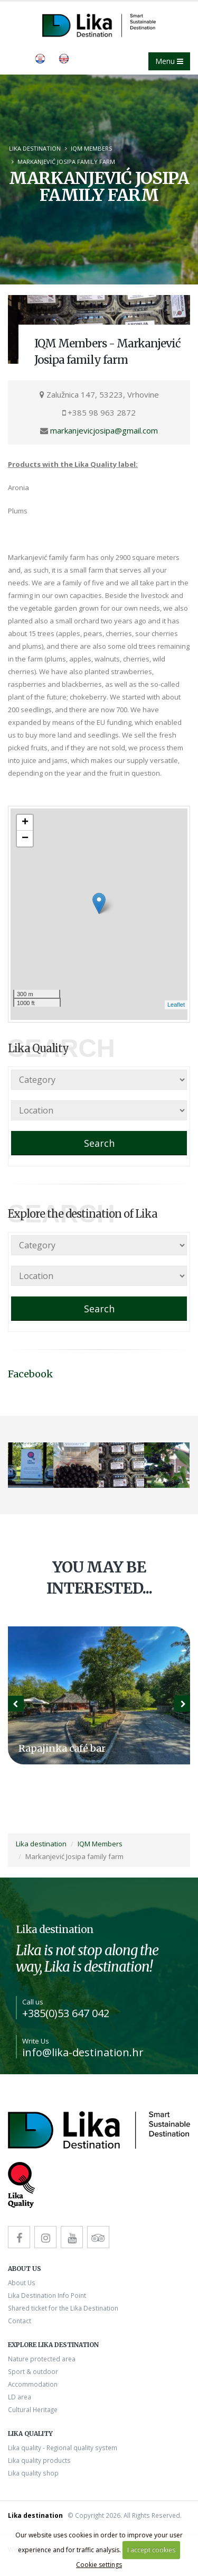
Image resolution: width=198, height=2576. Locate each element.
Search (99, 1143)
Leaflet (176, 1004)
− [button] (25, 839)
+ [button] (25, 823)
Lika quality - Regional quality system (62, 2447)
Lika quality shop (33, 2473)
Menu (169, 61)
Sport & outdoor (33, 2371)
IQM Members (91, 148)
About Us (21, 2282)
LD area (19, 2397)
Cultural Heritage (33, 2409)
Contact (19, 2320)
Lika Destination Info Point (47, 2295)
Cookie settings (99, 2564)
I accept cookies (151, 2549)
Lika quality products (39, 2460)
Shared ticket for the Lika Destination (63, 2308)
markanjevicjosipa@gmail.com (104, 430)
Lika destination (35, 148)
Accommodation (33, 2384)
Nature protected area (42, 2358)
